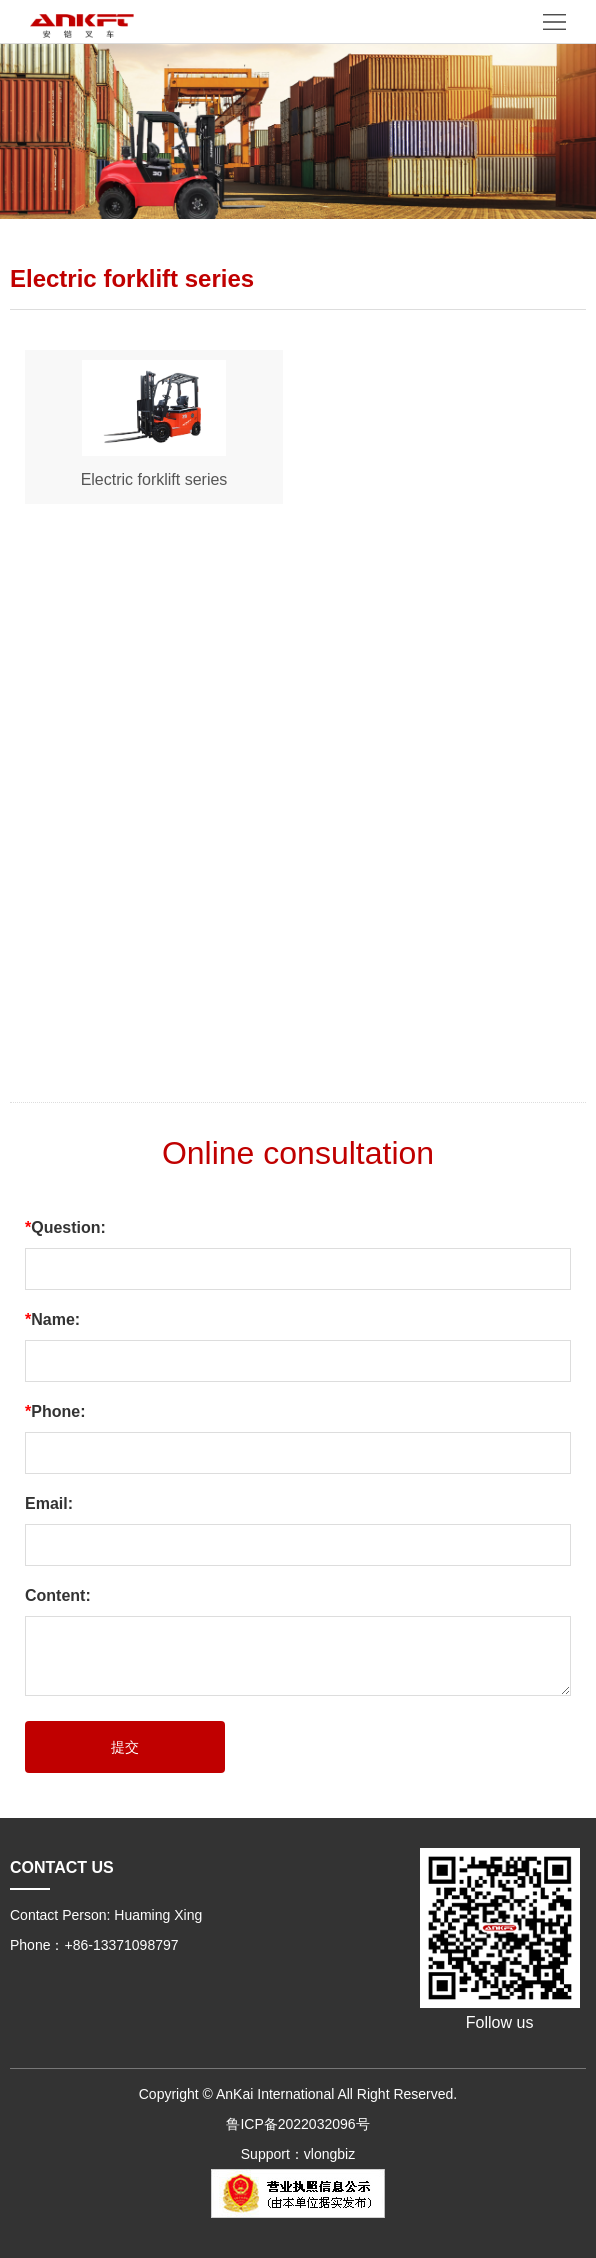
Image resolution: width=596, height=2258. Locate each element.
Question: (65, 1227)
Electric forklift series (154, 479)
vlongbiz (329, 2154)
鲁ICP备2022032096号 (297, 2124)
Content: (58, 1595)
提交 (125, 1747)
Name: (52, 1319)
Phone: (55, 1411)
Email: (49, 1503)
